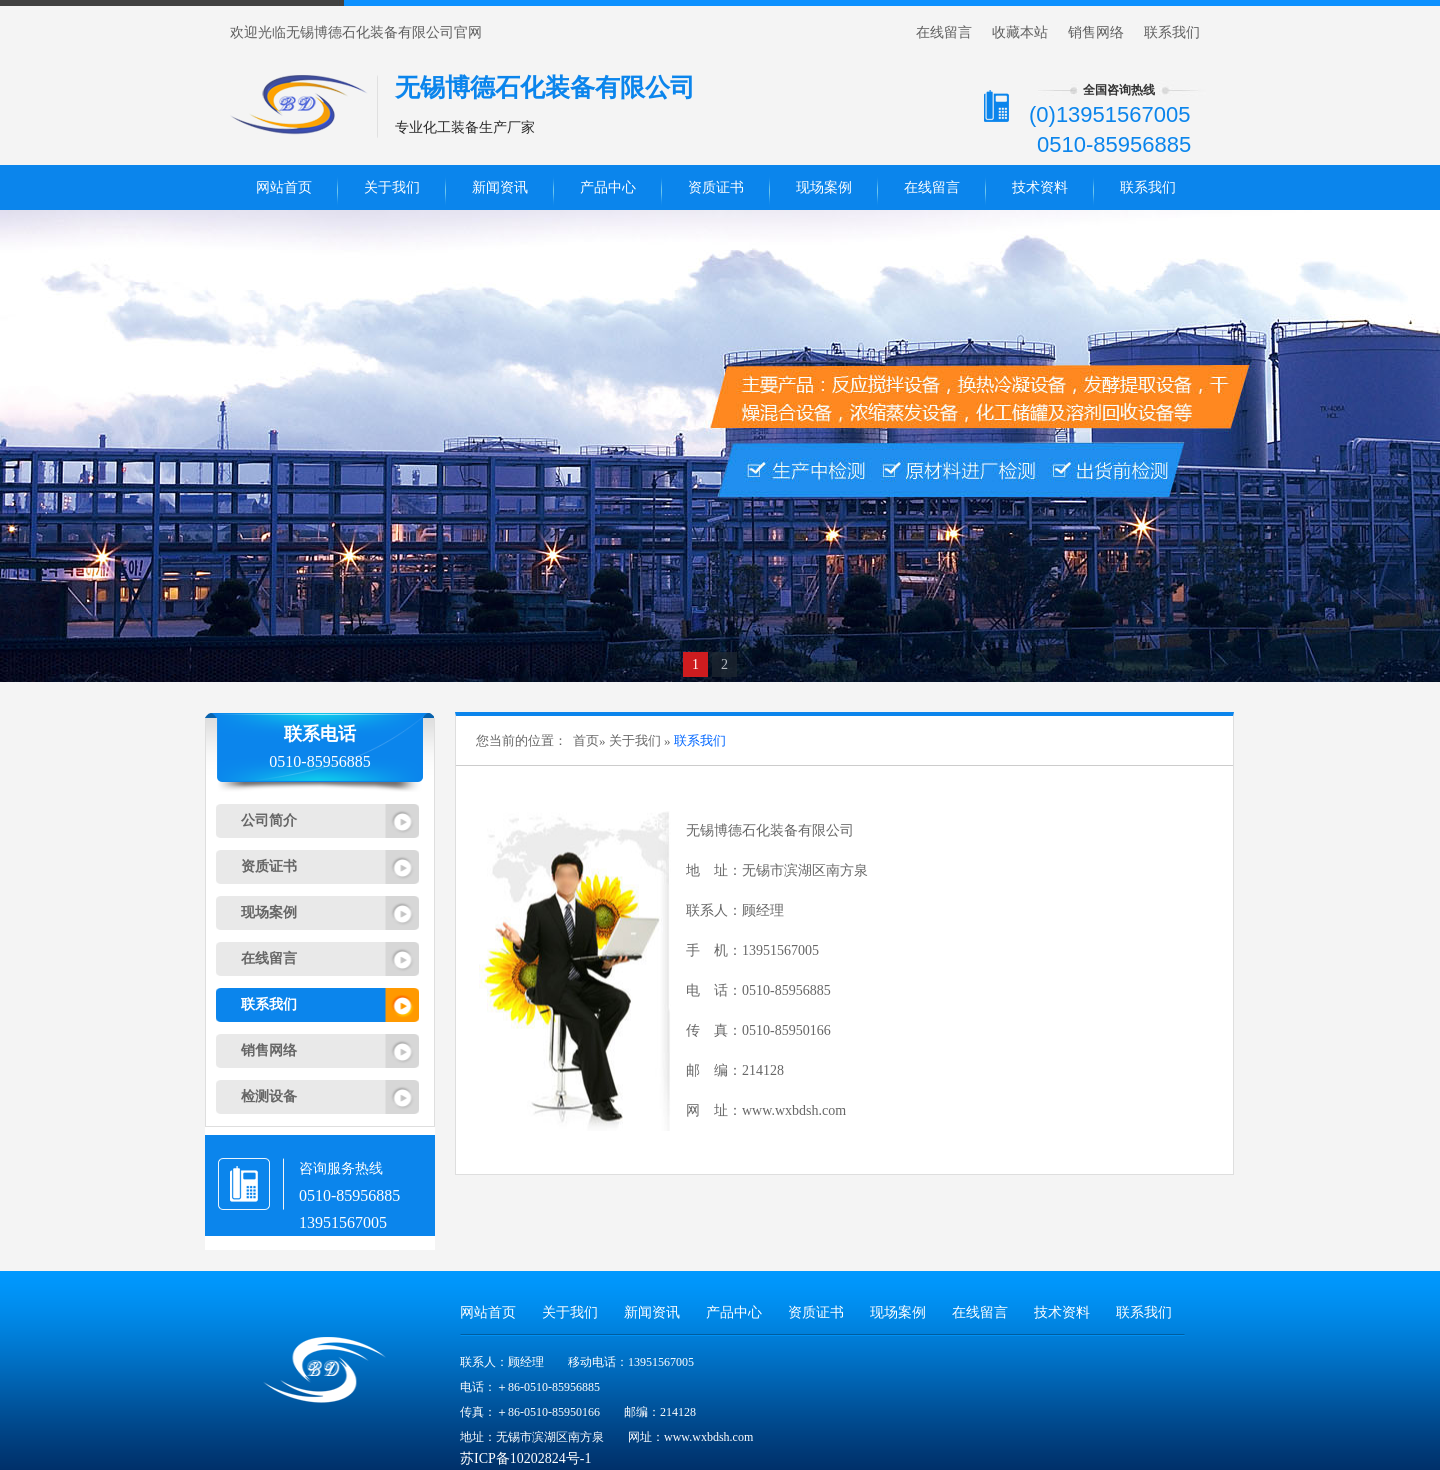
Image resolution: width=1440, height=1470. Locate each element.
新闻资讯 (500, 187)
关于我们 (392, 187)
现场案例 (824, 187)
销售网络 (1096, 32)
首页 (586, 740)
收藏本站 (1020, 32)
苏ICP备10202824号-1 (525, 1458)
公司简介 (269, 820)
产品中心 (608, 187)
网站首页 (284, 187)
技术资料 (1040, 187)
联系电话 (320, 734)
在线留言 (944, 32)
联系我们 (1172, 32)
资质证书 (716, 187)
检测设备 (269, 1096)
